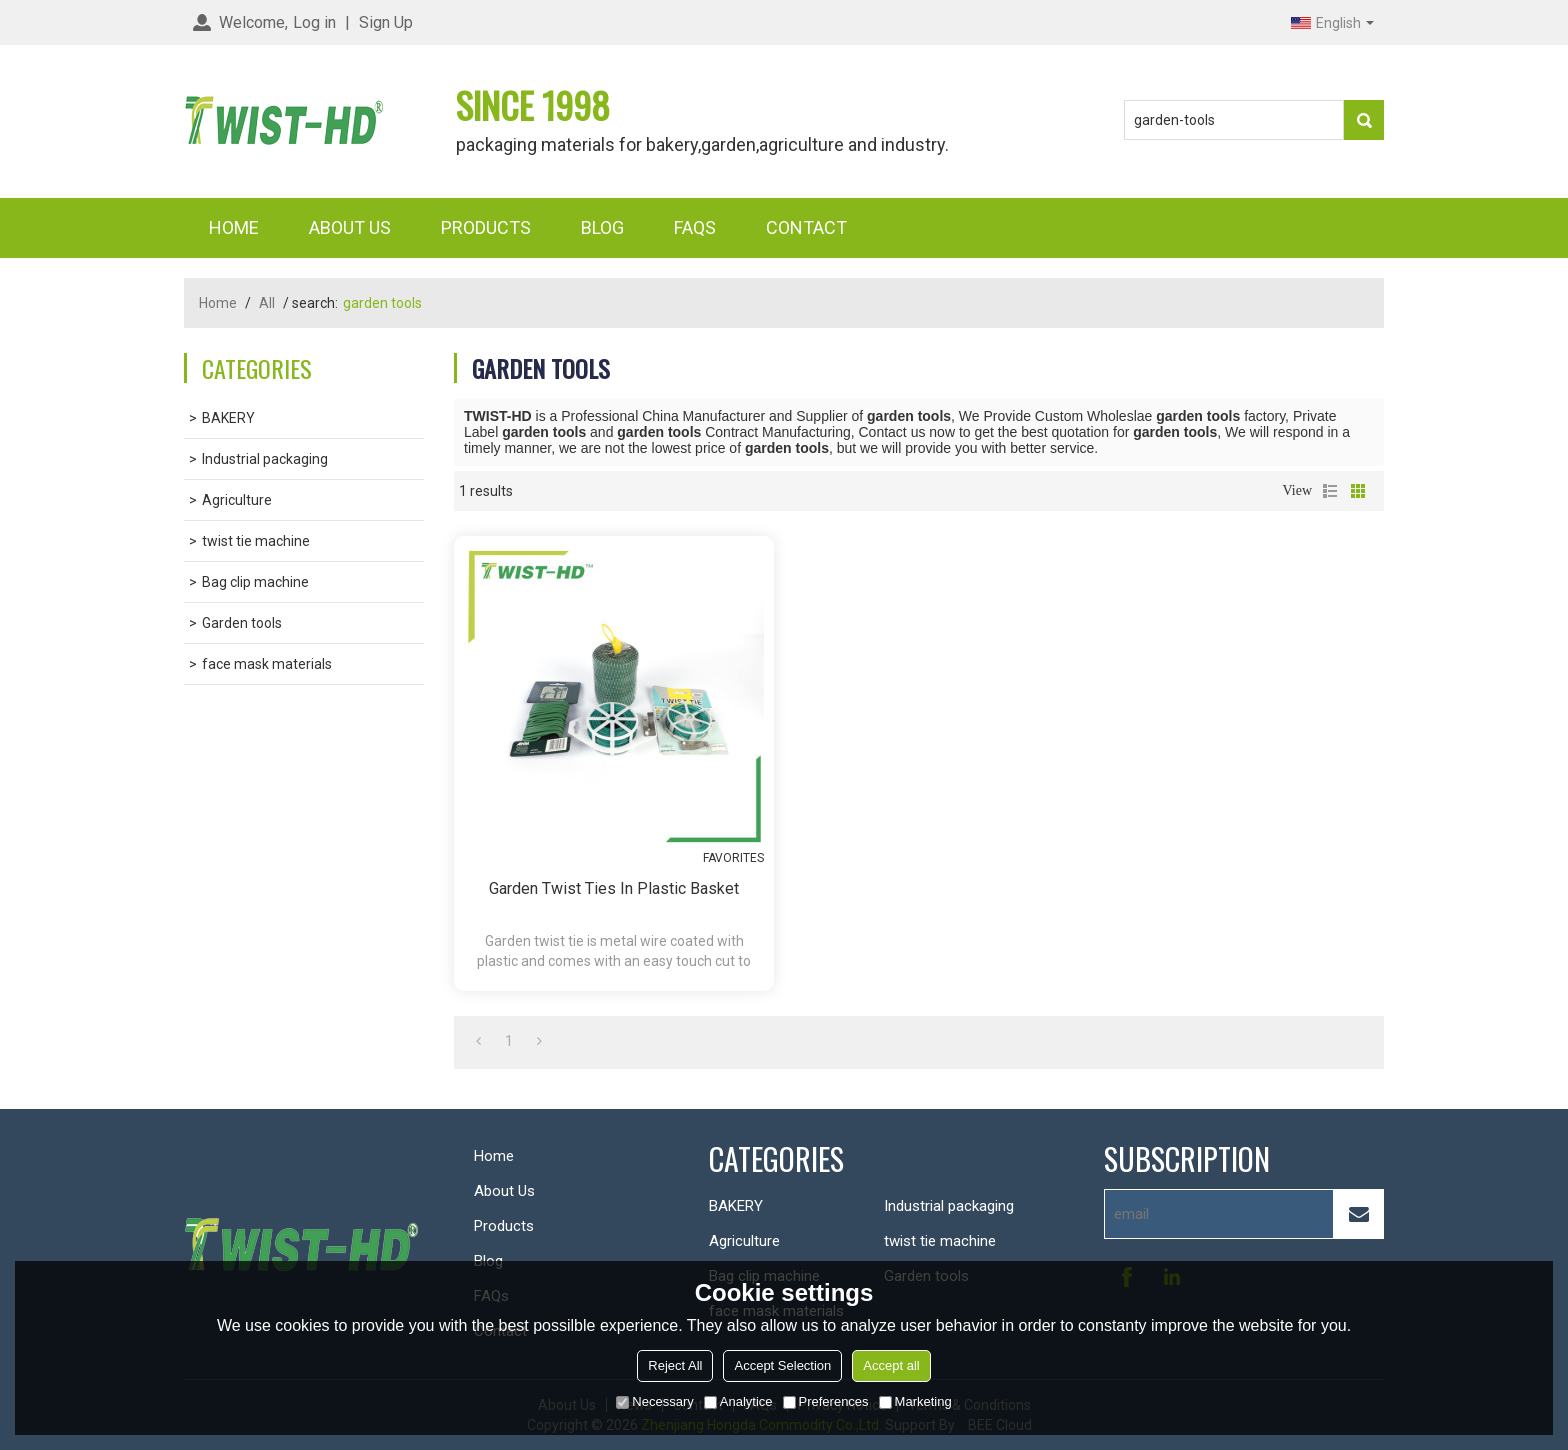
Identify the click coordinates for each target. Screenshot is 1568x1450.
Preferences (826, 1401)
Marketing (915, 1401)
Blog (602, 227)
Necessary (654, 1401)
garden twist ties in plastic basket (614, 888)
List (1330, 491)
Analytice (738, 1401)
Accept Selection (782, 1365)
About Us (350, 227)
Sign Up (386, 22)
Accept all (891, 1365)
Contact (806, 227)
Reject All (675, 1365)
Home (234, 227)
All (267, 303)
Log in (314, 22)
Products (486, 227)
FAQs (695, 227)
